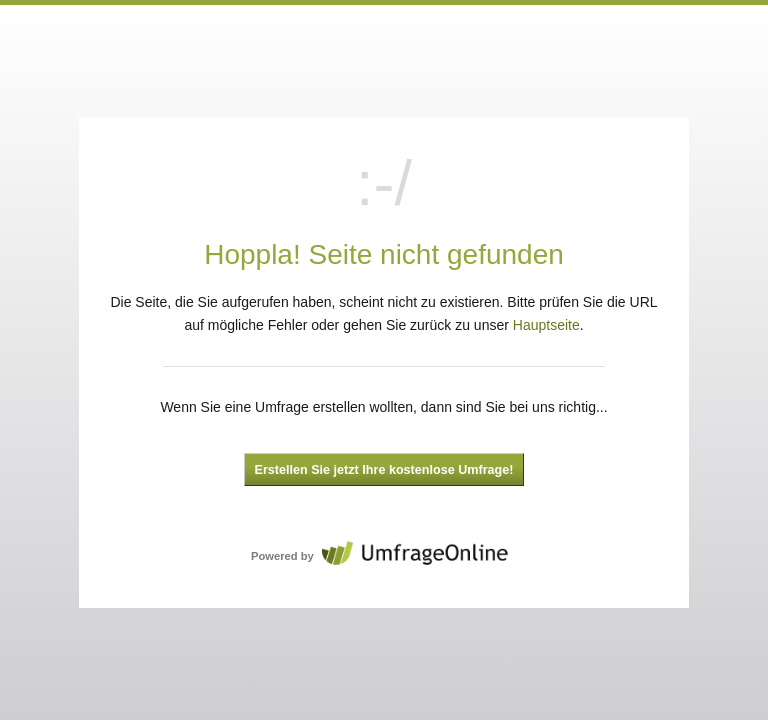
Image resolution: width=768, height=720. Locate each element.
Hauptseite (546, 325)
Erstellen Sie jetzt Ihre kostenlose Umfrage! (384, 470)
